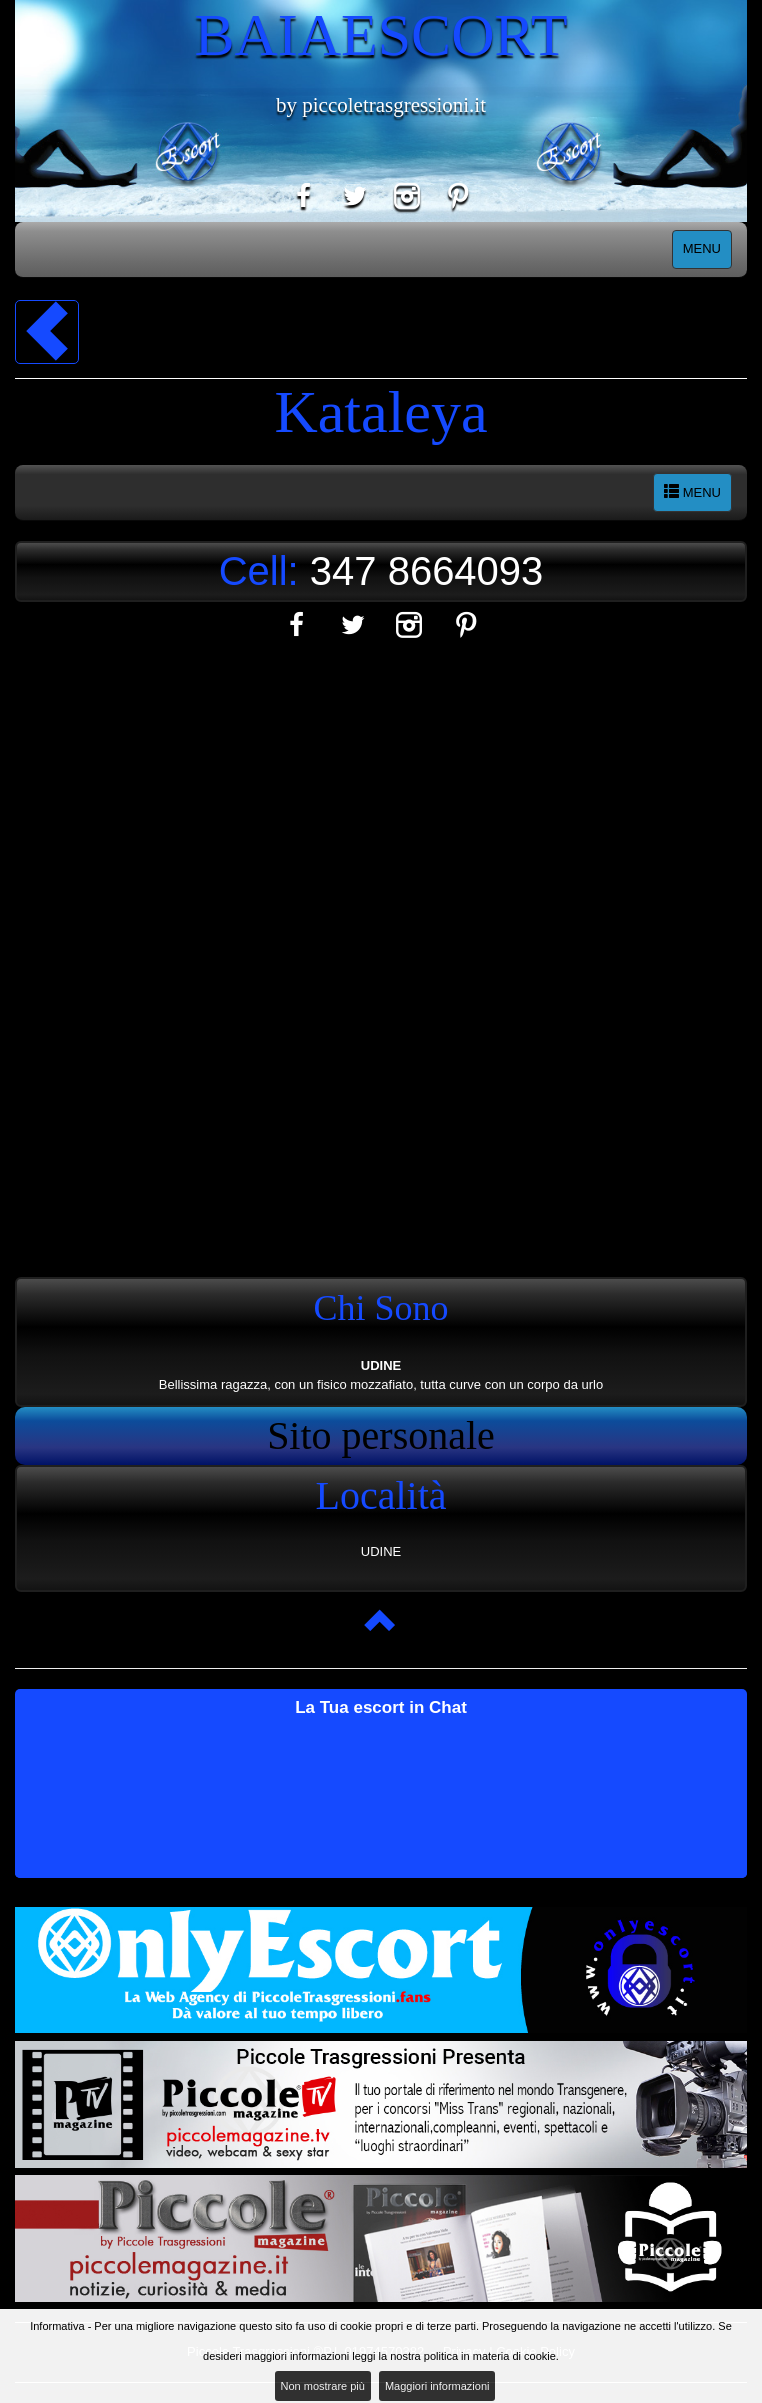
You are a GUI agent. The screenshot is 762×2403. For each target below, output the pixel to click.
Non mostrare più (323, 2386)
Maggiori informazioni (437, 2386)
